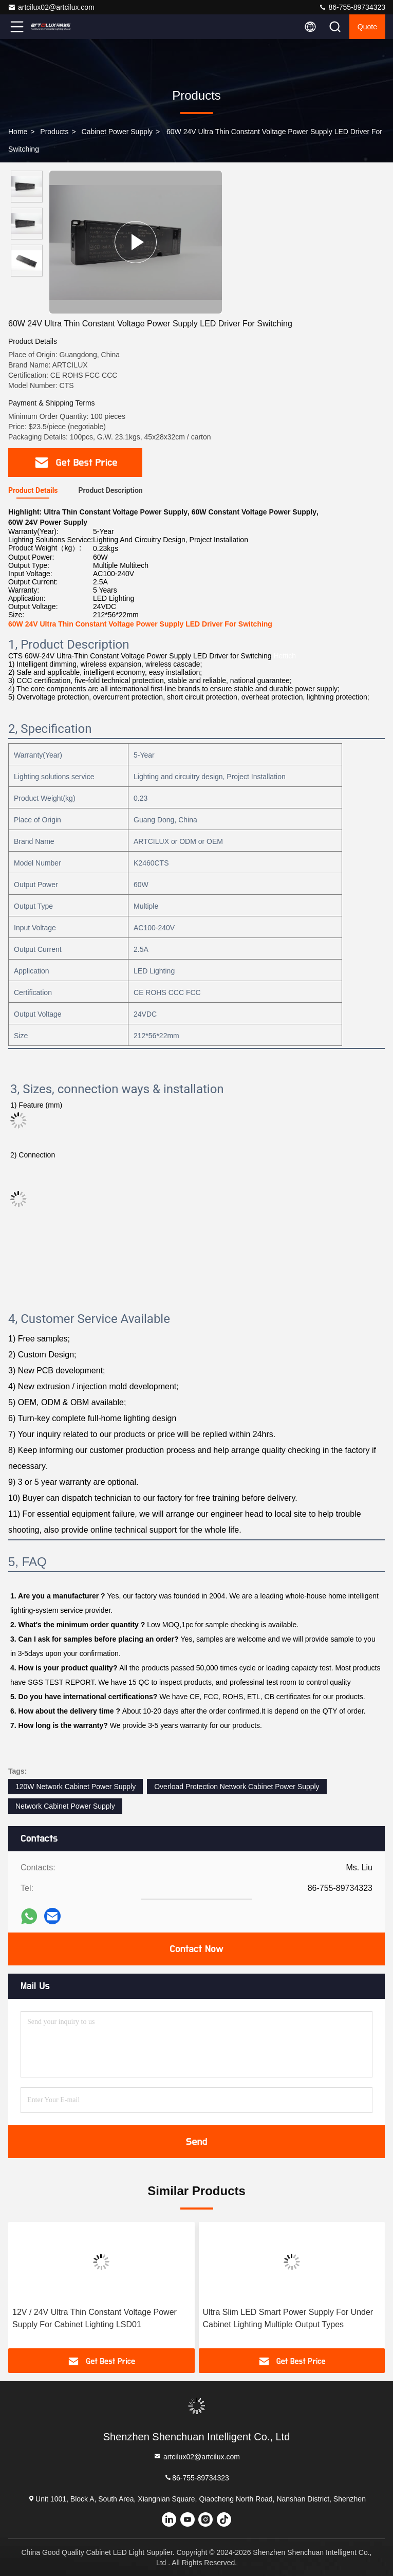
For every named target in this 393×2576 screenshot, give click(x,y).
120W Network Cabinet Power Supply (75, 1786)
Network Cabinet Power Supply (65, 1806)
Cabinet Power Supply (117, 131)
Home (17, 131)
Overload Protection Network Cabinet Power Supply (236, 1786)
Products (54, 131)
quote (367, 27)
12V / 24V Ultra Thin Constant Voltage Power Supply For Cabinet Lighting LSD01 (94, 2318)
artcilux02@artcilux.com (51, 7)
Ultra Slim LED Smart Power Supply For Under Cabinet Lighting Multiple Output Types (288, 2318)
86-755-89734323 (352, 7)
